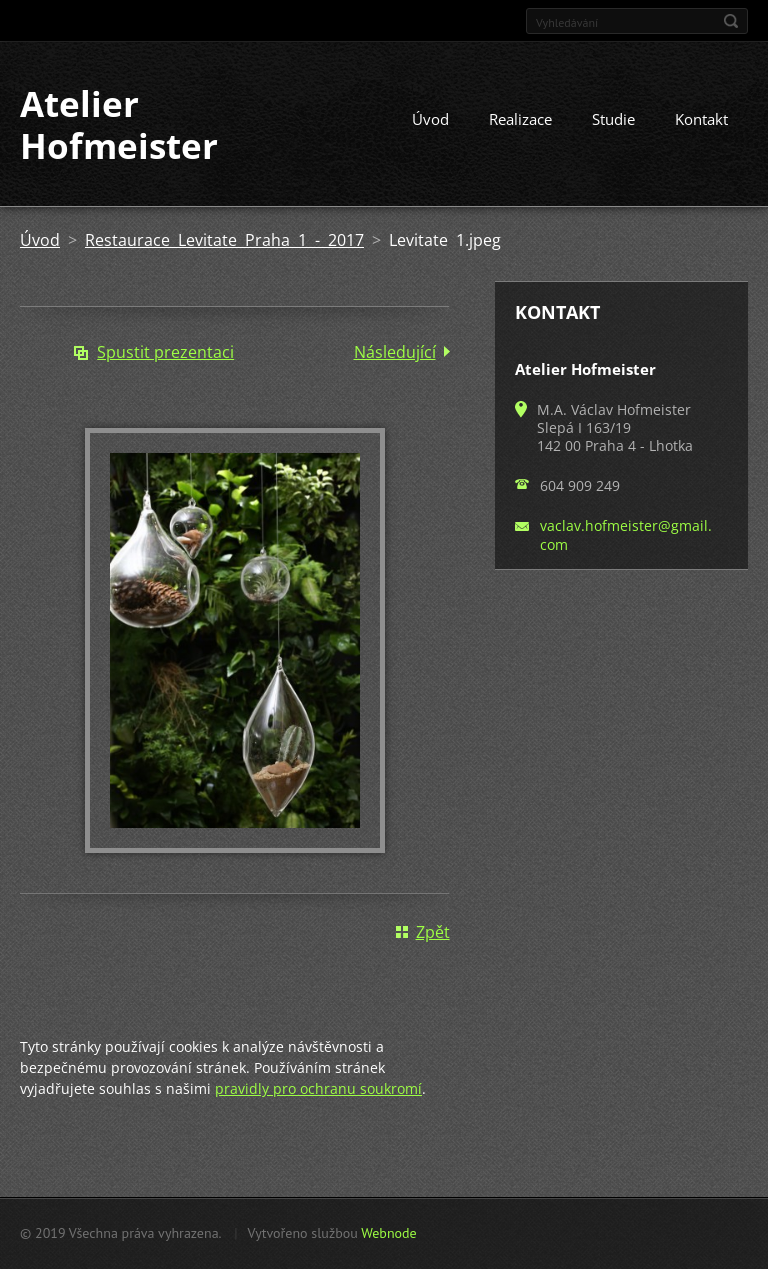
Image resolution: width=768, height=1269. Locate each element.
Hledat (731, 21)
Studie (613, 119)
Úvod (430, 119)
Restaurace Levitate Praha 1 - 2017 (224, 240)
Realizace (520, 119)
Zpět (433, 932)
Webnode (388, 1233)
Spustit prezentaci (165, 352)
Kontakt (701, 119)
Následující (395, 352)
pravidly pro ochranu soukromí (318, 1088)
